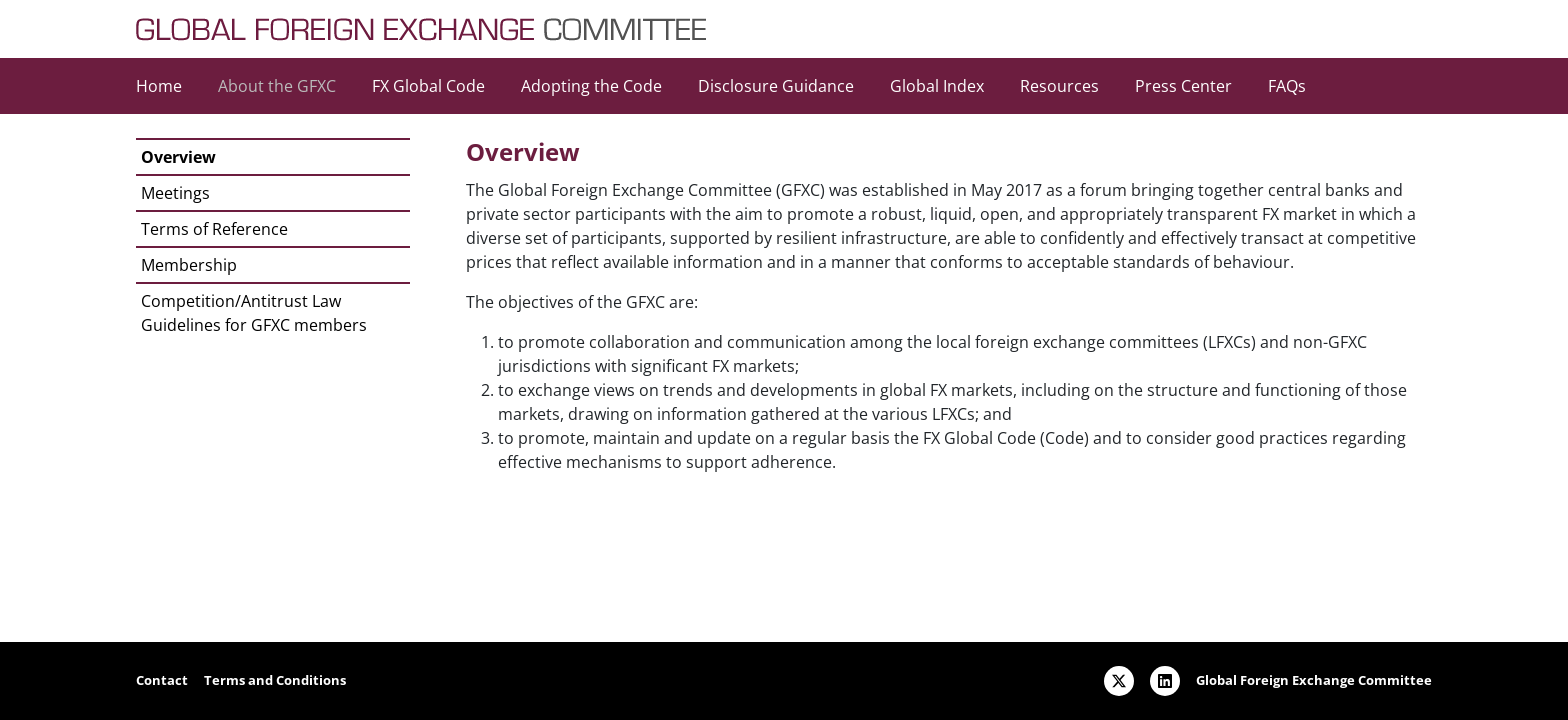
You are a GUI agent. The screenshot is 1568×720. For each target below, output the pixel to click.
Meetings (175, 193)
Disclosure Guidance (776, 86)
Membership (189, 265)
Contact (162, 680)
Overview (178, 157)
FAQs (1287, 86)
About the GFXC (277, 86)
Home (159, 86)
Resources (1059, 86)
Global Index (937, 86)
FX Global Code (428, 86)
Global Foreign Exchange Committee (1314, 680)
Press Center (1183, 86)
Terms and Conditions (275, 680)
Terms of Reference (214, 229)
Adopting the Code (591, 86)
